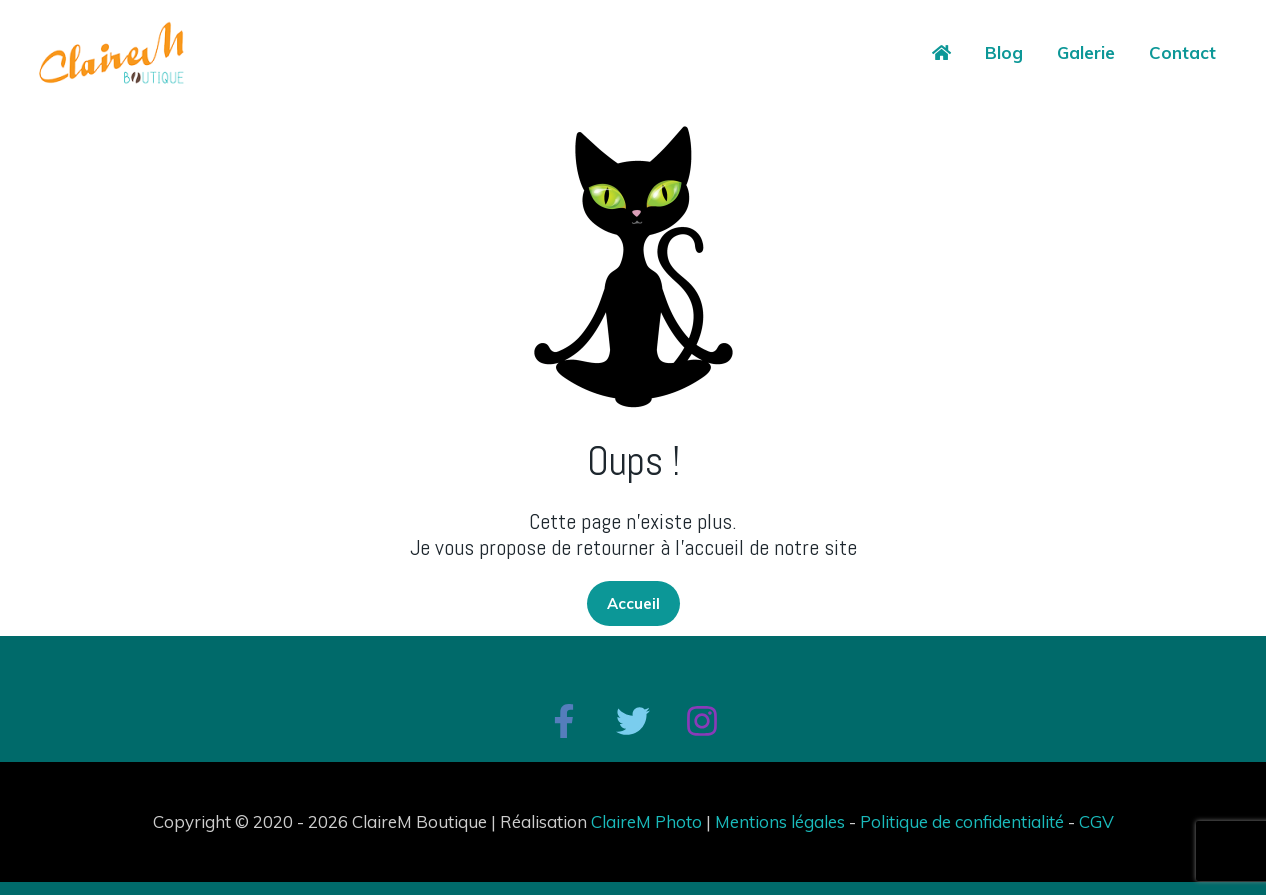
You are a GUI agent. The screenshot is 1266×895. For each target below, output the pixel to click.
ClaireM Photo (646, 821)
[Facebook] (564, 721)
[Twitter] (633, 721)
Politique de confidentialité (962, 821)
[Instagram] (702, 721)
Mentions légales (780, 821)
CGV (1096, 821)
